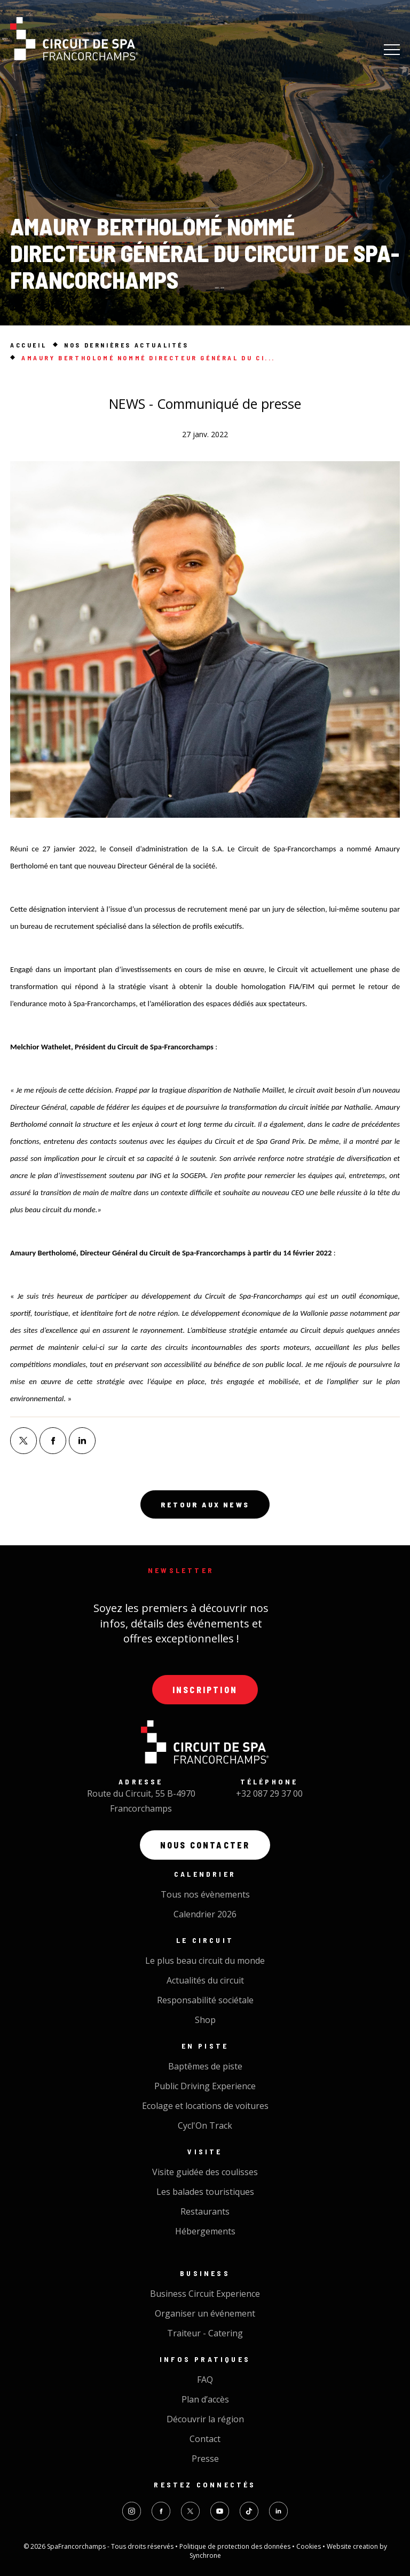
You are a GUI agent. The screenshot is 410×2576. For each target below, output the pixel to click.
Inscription (205, 1690)
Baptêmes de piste (205, 2066)
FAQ (205, 2379)
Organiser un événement (205, 2313)
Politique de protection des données (235, 2546)
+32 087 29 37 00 (269, 1793)
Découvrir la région (205, 2419)
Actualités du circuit (205, 1980)
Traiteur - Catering (205, 2333)
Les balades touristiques (205, 2192)
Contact (205, 2439)
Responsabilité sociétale (205, 2000)
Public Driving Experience (205, 2086)
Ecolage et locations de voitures (205, 2106)
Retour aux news (205, 1504)
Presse (205, 2458)
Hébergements (205, 2231)
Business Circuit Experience (205, 2294)
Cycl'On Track (205, 2125)
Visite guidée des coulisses (205, 2172)
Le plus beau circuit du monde (205, 1960)
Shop (205, 2020)
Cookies (309, 2546)
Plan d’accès (205, 2399)
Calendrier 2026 (205, 1914)
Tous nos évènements (205, 1894)
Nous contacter (205, 1845)
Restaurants (205, 2211)
